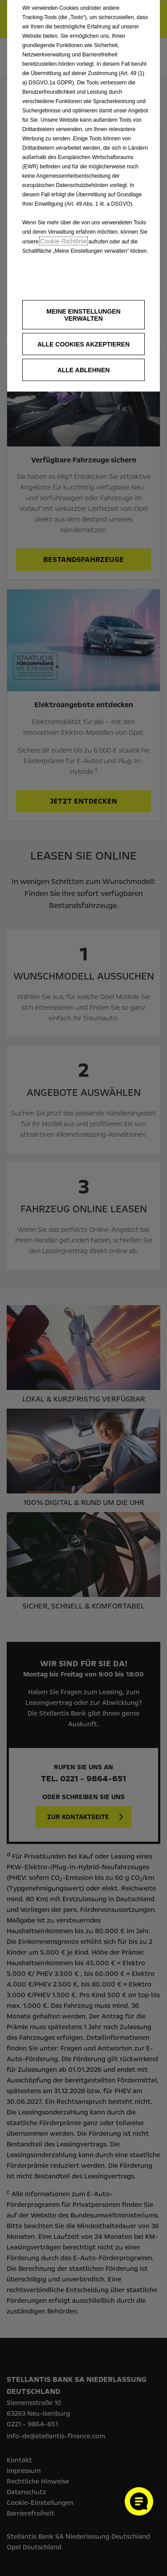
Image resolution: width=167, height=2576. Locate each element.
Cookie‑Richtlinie (63, 241)
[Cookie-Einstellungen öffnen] (139, 2501)
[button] (83, 315)
